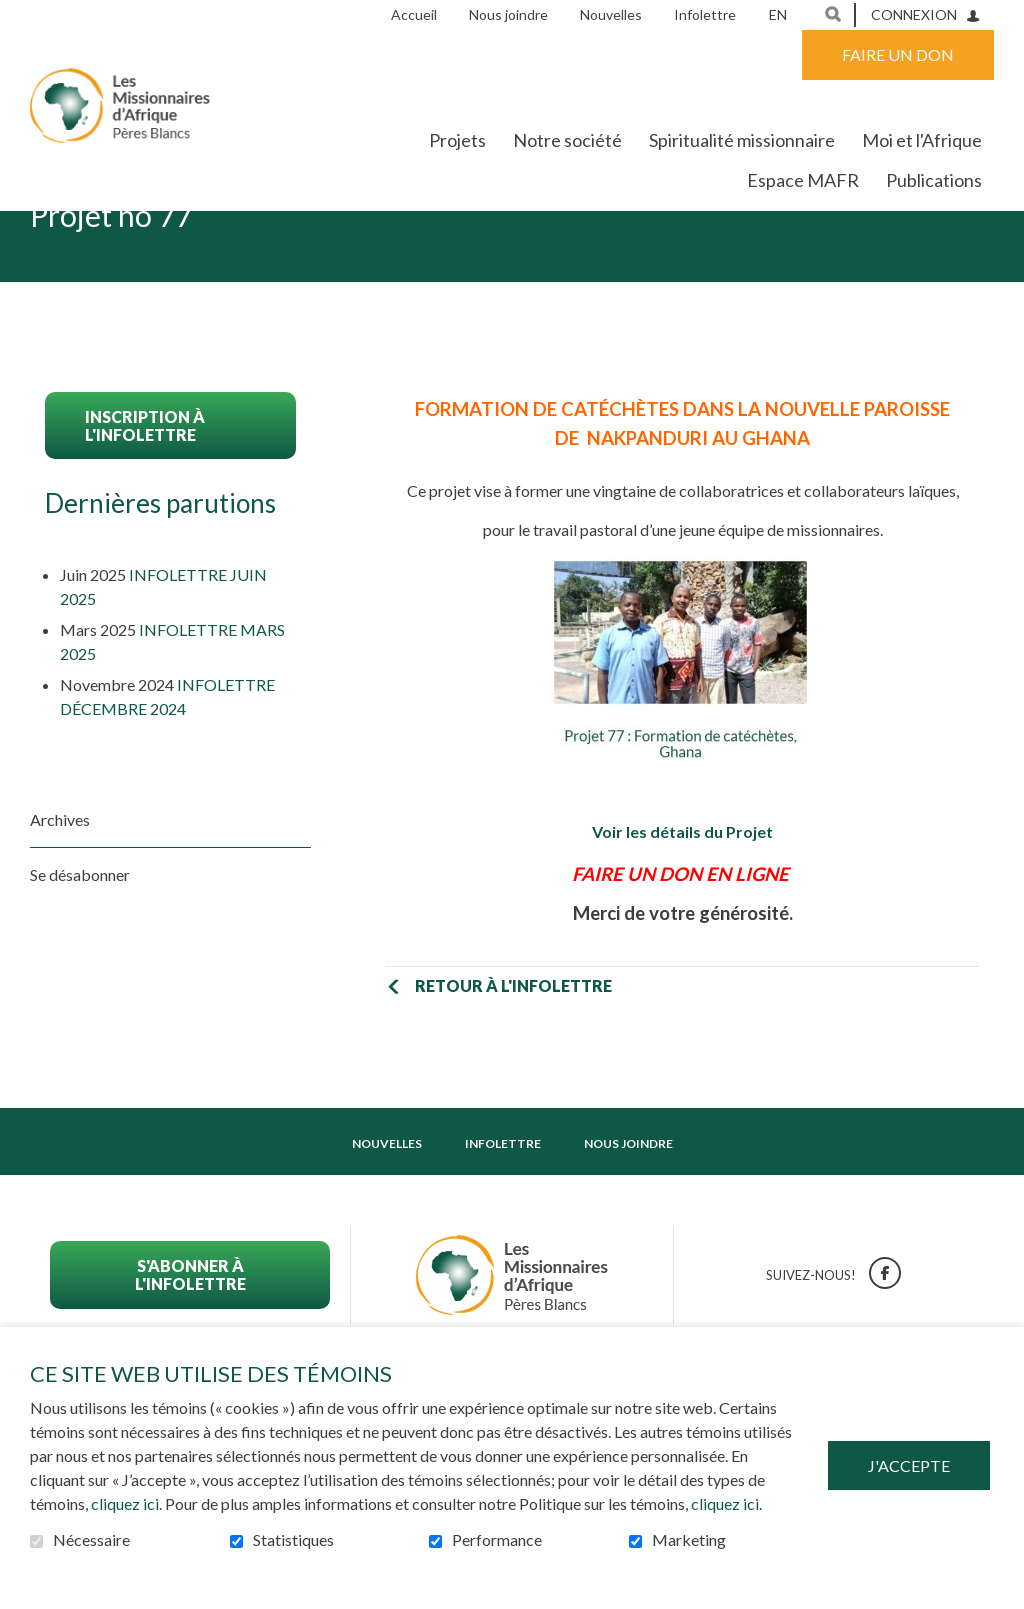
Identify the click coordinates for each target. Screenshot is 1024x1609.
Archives (60, 881)
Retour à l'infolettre (512, 1047)
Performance (497, 1540)
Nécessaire (91, 1540)
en (778, 14)
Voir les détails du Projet (682, 894)
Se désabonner (80, 936)
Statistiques (293, 1540)
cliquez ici (125, 1503)
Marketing (689, 1540)
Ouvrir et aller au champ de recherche (833, 14)
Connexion (914, 14)
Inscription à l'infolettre (145, 487)
